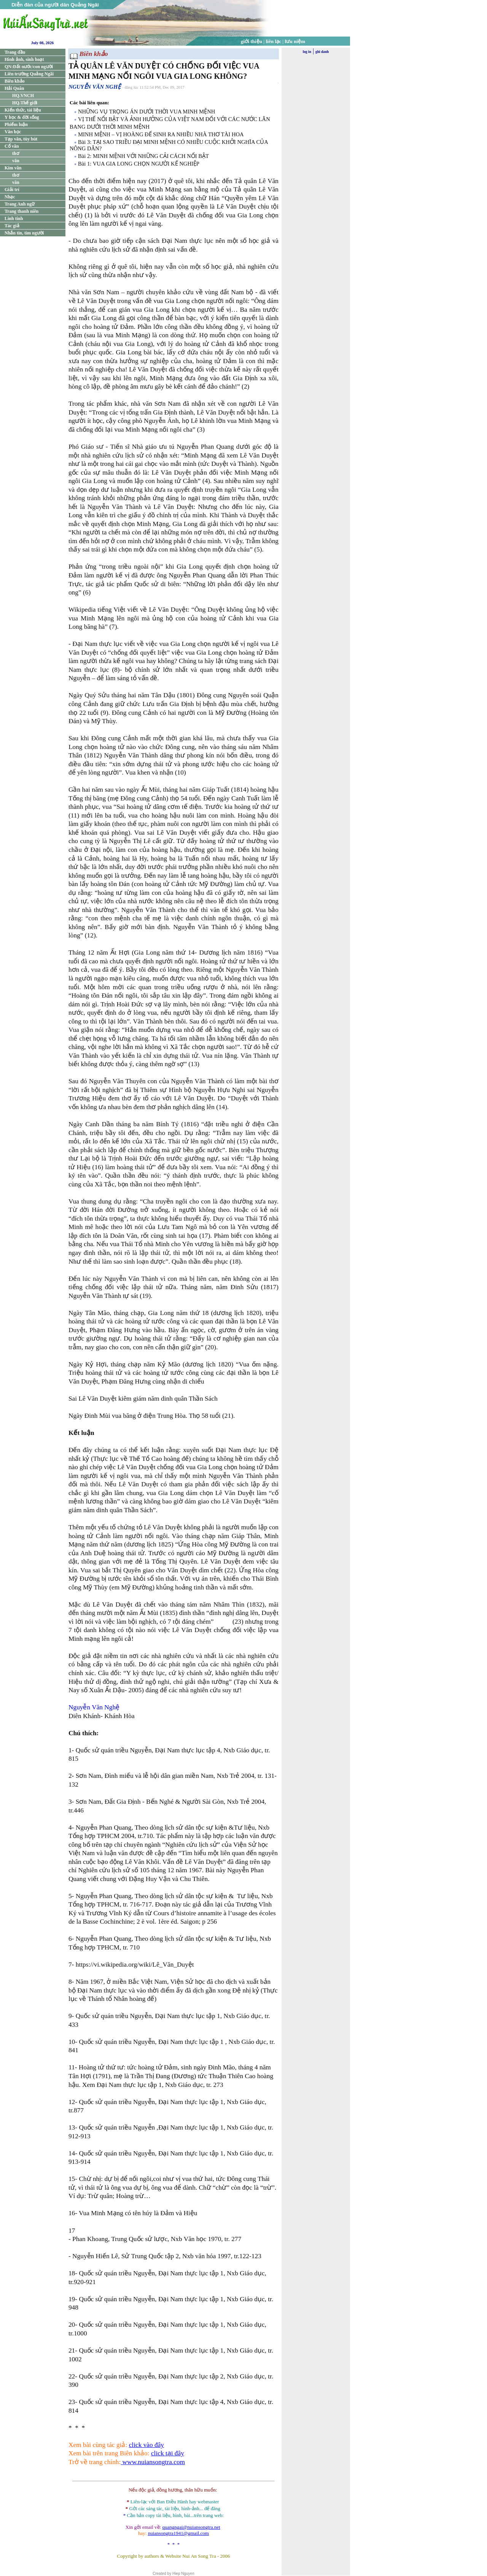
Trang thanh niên (21, 211)
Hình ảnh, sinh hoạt (24, 59)
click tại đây (167, 2453)
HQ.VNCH (23, 95)
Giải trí (12, 189)
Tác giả (12, 225)
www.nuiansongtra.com (153, 2462)
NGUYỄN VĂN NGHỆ (94, 87)
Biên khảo (15, 81)
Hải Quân (14, 88)
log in (307, 52)
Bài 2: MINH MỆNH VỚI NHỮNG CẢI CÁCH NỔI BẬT (143, 156)
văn (15, 160)
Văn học (13, 131)
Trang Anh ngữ (20, 204)
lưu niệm (295, 41)
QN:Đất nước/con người (29, 66)
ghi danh (322, 52)
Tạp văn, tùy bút (21, 139)
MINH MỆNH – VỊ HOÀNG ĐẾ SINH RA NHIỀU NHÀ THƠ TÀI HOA (161, 134)
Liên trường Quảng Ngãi (29, 74)
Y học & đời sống (22, 117)
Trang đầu (15, 52)
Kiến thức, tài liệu (23, 110)
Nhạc (10, 196)
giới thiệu (251, 41)
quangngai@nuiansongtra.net (191, 2527)
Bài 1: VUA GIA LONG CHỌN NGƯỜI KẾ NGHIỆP (138, 164)
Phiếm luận (16, 124)
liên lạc (274, 41)
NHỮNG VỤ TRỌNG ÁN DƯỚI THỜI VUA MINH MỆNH (146, 111)
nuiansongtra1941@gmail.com (178, 2533)
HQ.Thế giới (24, 102)
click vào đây (146, 2444)
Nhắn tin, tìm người (24, 233)
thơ (15, 153)
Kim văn (13, 168)
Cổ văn (12, 146)
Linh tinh (14, 218)
